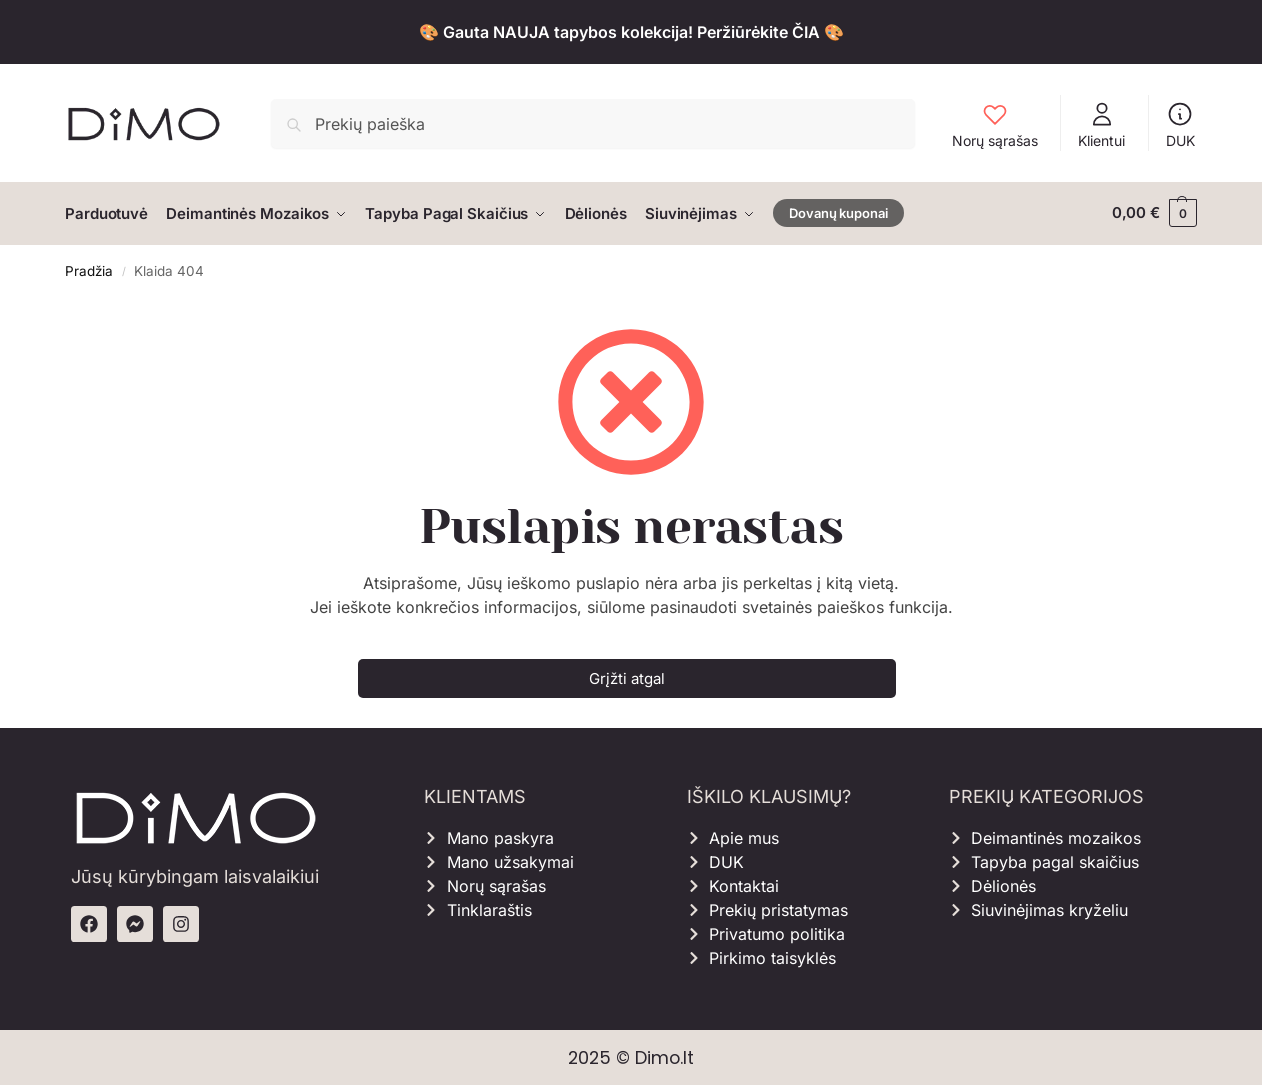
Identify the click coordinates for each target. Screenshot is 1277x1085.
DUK (1180, 124)
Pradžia (89, 269)
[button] (1154, 213)
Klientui (1101, 124)
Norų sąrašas (995, 124)
